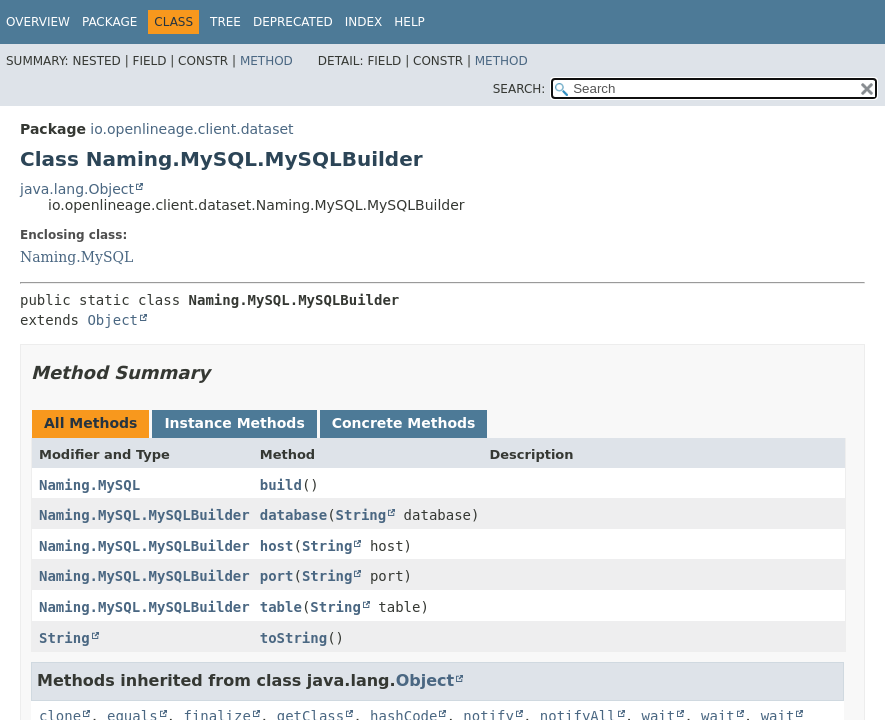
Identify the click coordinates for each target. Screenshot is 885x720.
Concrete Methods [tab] (404, 423)
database (293, 515)
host (277, 546)
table (281, 607)
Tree (225, 22)
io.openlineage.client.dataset (191, 129)
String (361, 515)
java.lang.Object (77, 189)
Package (109, 22)
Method (266, 61)
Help (409, 22)
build (281, 485)
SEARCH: (519, 89)
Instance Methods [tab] (234, 423)
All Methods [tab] (90, 423)
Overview (38, 22)
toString (293, 638)
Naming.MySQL (76, 257)
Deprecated (293, 22)
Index (364, 22)
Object (112, 320)
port (277, 576)
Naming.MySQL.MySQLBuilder (144, 515)
